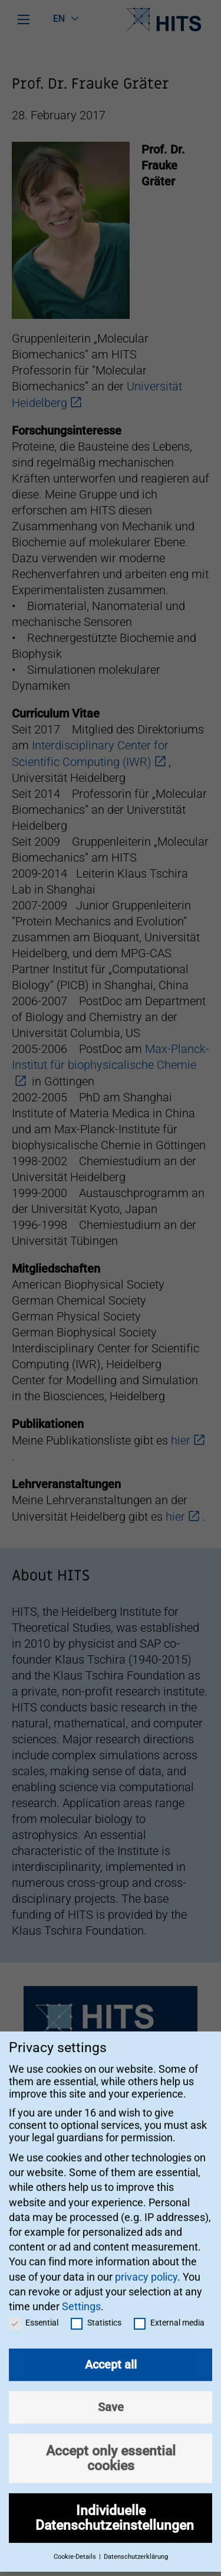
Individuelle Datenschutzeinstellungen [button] (114, 2504)
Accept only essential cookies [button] (111, 2444)
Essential (33, 2308)
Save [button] (111, 2393)
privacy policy (146, 2262)
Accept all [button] (111, 2350)
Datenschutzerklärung (136, 2542)
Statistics (96, 2308)
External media (169, 2308)
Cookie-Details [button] (76, 2542)
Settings (81, 2292)
